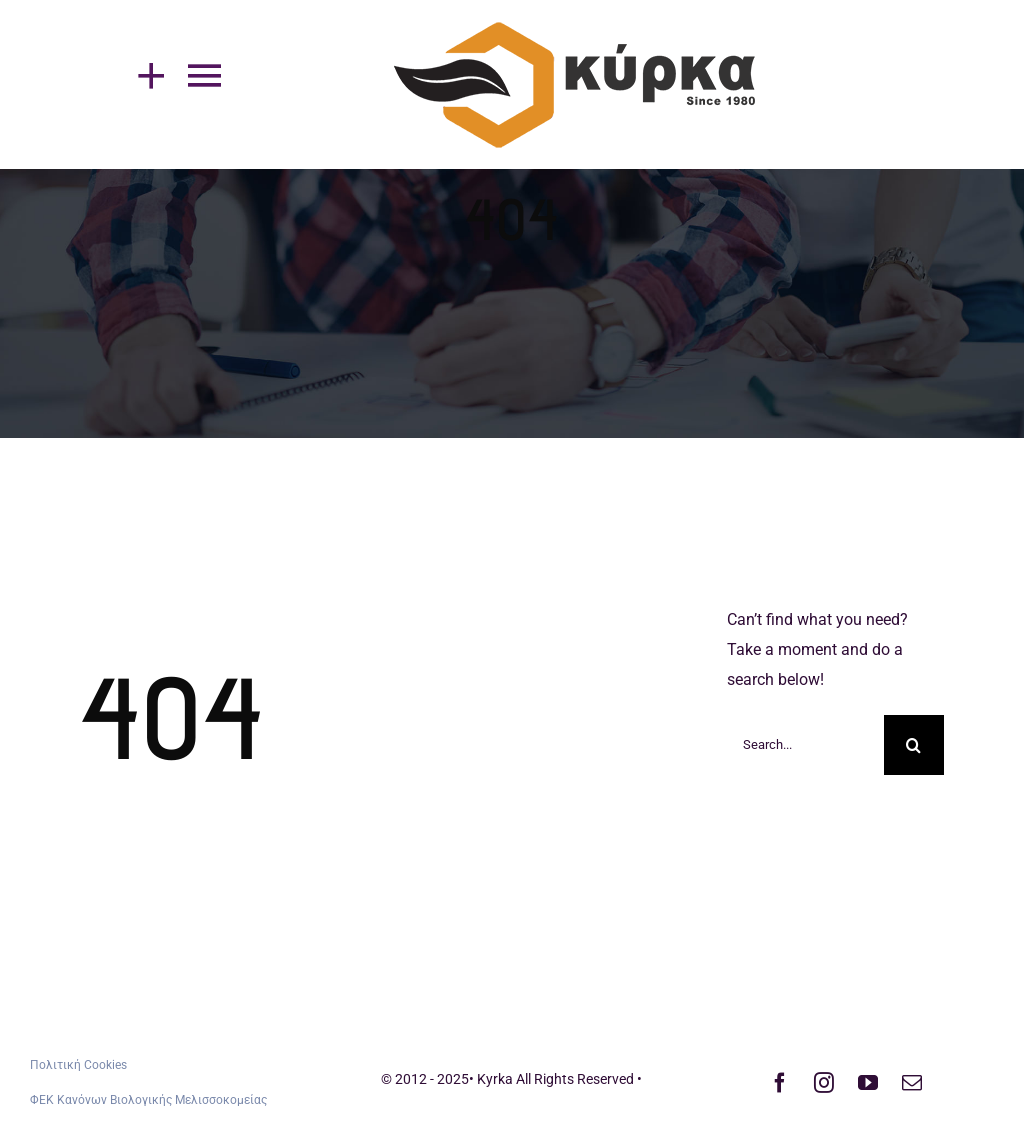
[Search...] (805, 745)
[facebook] (780, 1083)
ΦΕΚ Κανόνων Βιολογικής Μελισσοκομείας (148, 1100)
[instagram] (824, 1083)
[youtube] (868, 1083)
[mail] (912, 1083)
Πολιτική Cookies (78, 1065)
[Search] (914, 745)
